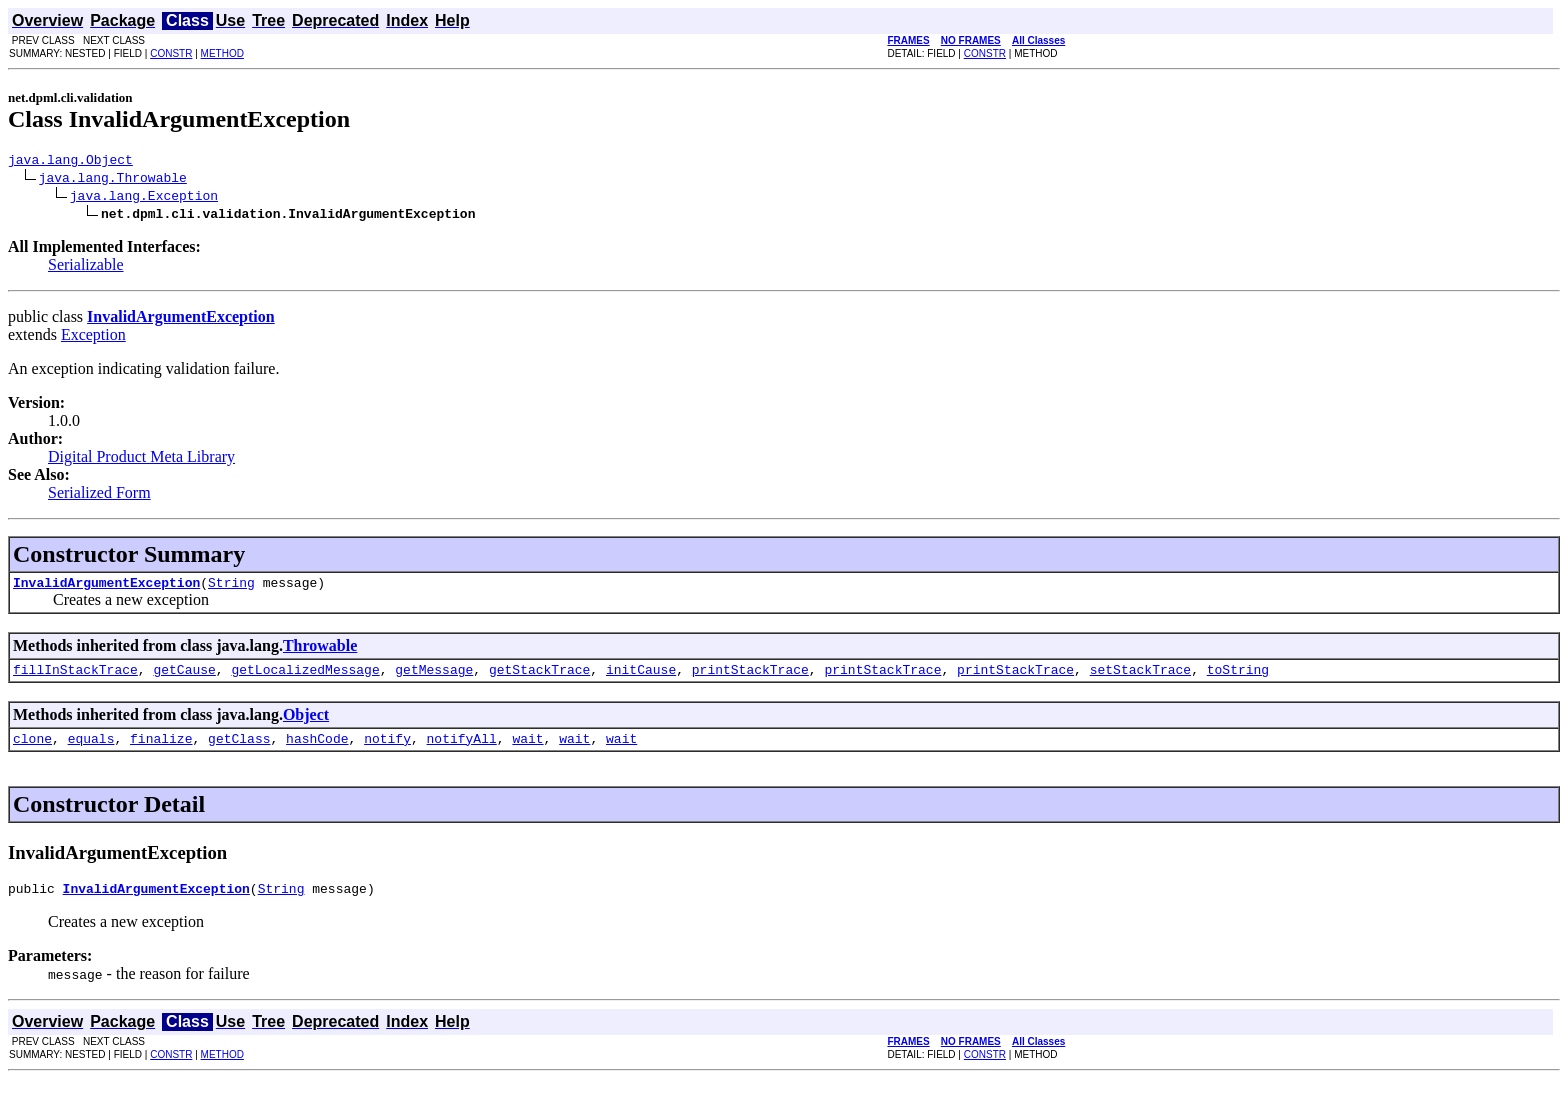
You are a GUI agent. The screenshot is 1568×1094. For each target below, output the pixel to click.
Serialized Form (99, 495)
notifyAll (462, 750)
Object (306, 723)
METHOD (222, 53)
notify (387, 750)
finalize (161, 750)
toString (1238, 678)
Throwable (320, 651)
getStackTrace (539, 678)
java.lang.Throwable (113, 180)
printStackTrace (750, 678)
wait (527, 750)
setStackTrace (1140, 678)
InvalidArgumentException (106, 588)
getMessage (434, 678)
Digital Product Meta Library (141, 459)
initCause (641, 678)
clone (32, 750)
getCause (184, 678)
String (231, 588)
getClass (239, 750)
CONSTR (171, 53)
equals (91, 750)
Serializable (86, 267)
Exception (93, 337)
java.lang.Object (70, 162)
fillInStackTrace (75, 678)
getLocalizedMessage (305, 678)
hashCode (317, 750)
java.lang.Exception (144, 198)
